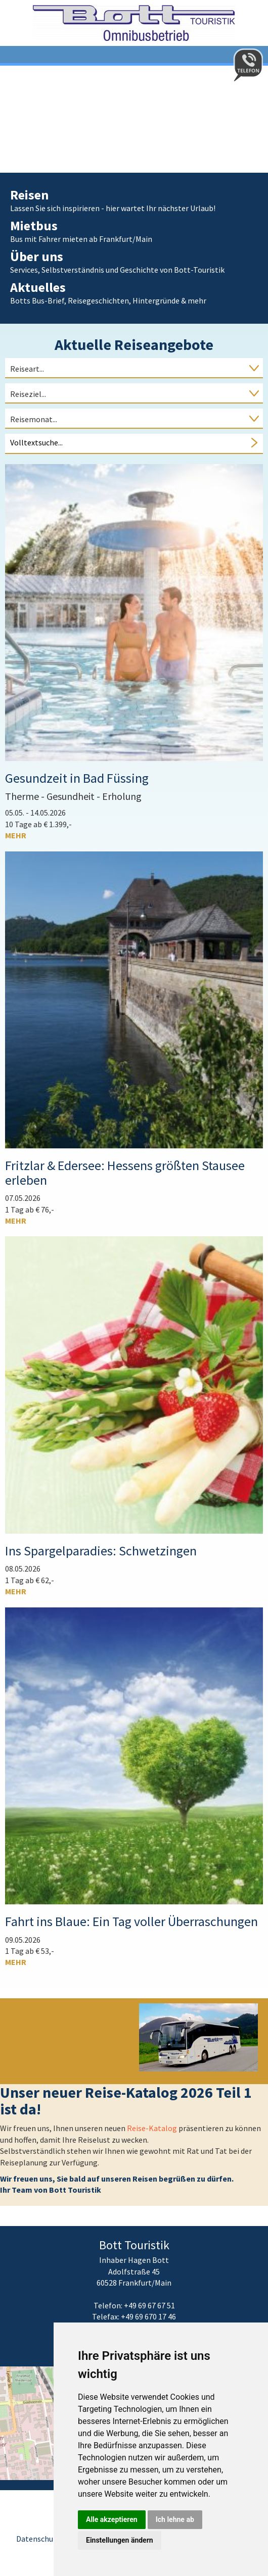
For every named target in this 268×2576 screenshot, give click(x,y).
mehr (15, 835)
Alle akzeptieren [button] (112, 2519)
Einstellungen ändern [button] (119, 2540)
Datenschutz (38, 2539)
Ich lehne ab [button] (175, 2519)
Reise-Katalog (152, 2128)
